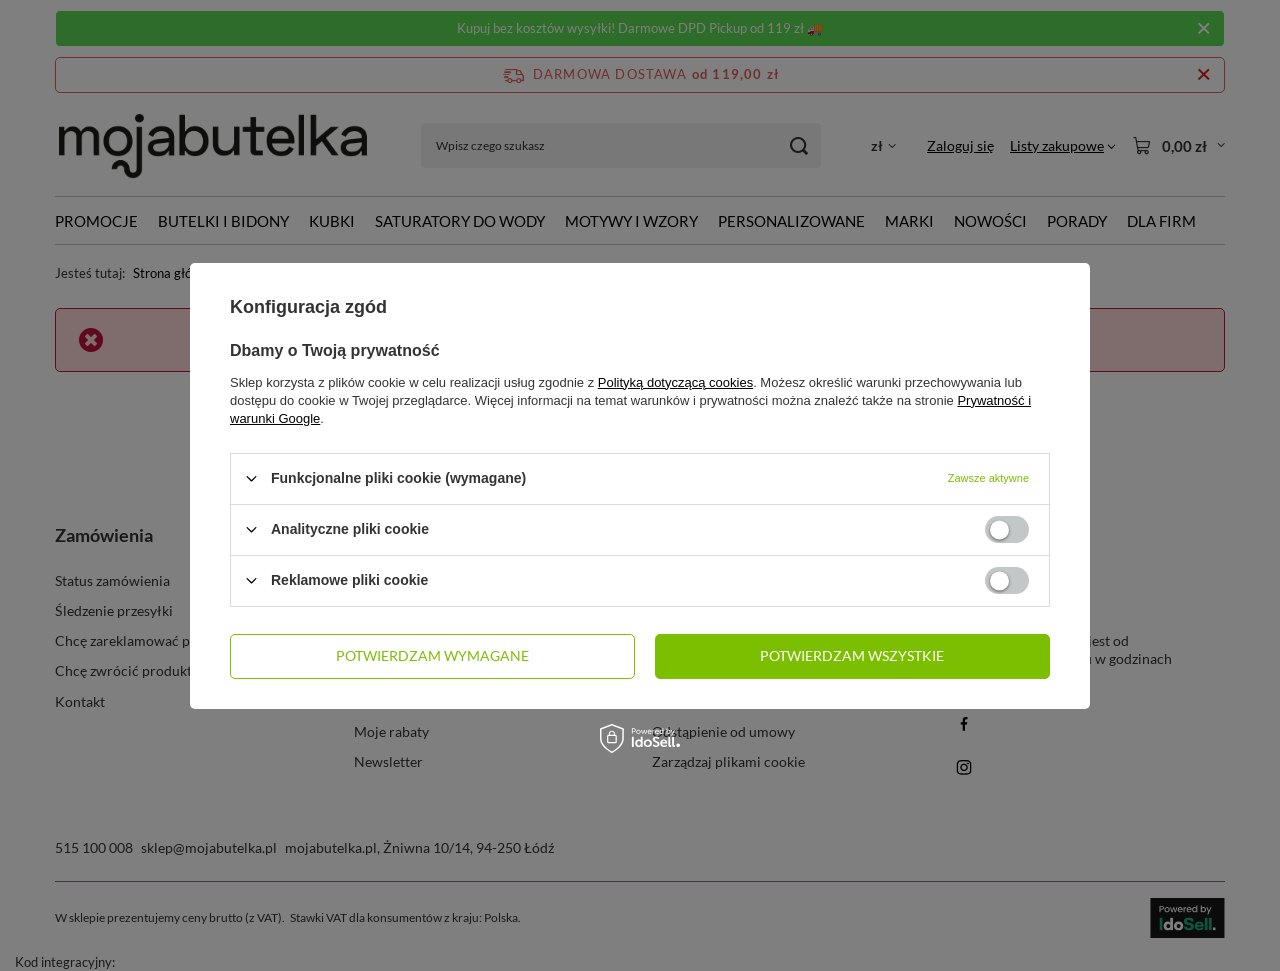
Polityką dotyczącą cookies (675, 381)
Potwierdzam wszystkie (852, 655)
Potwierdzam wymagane (432, 655)
